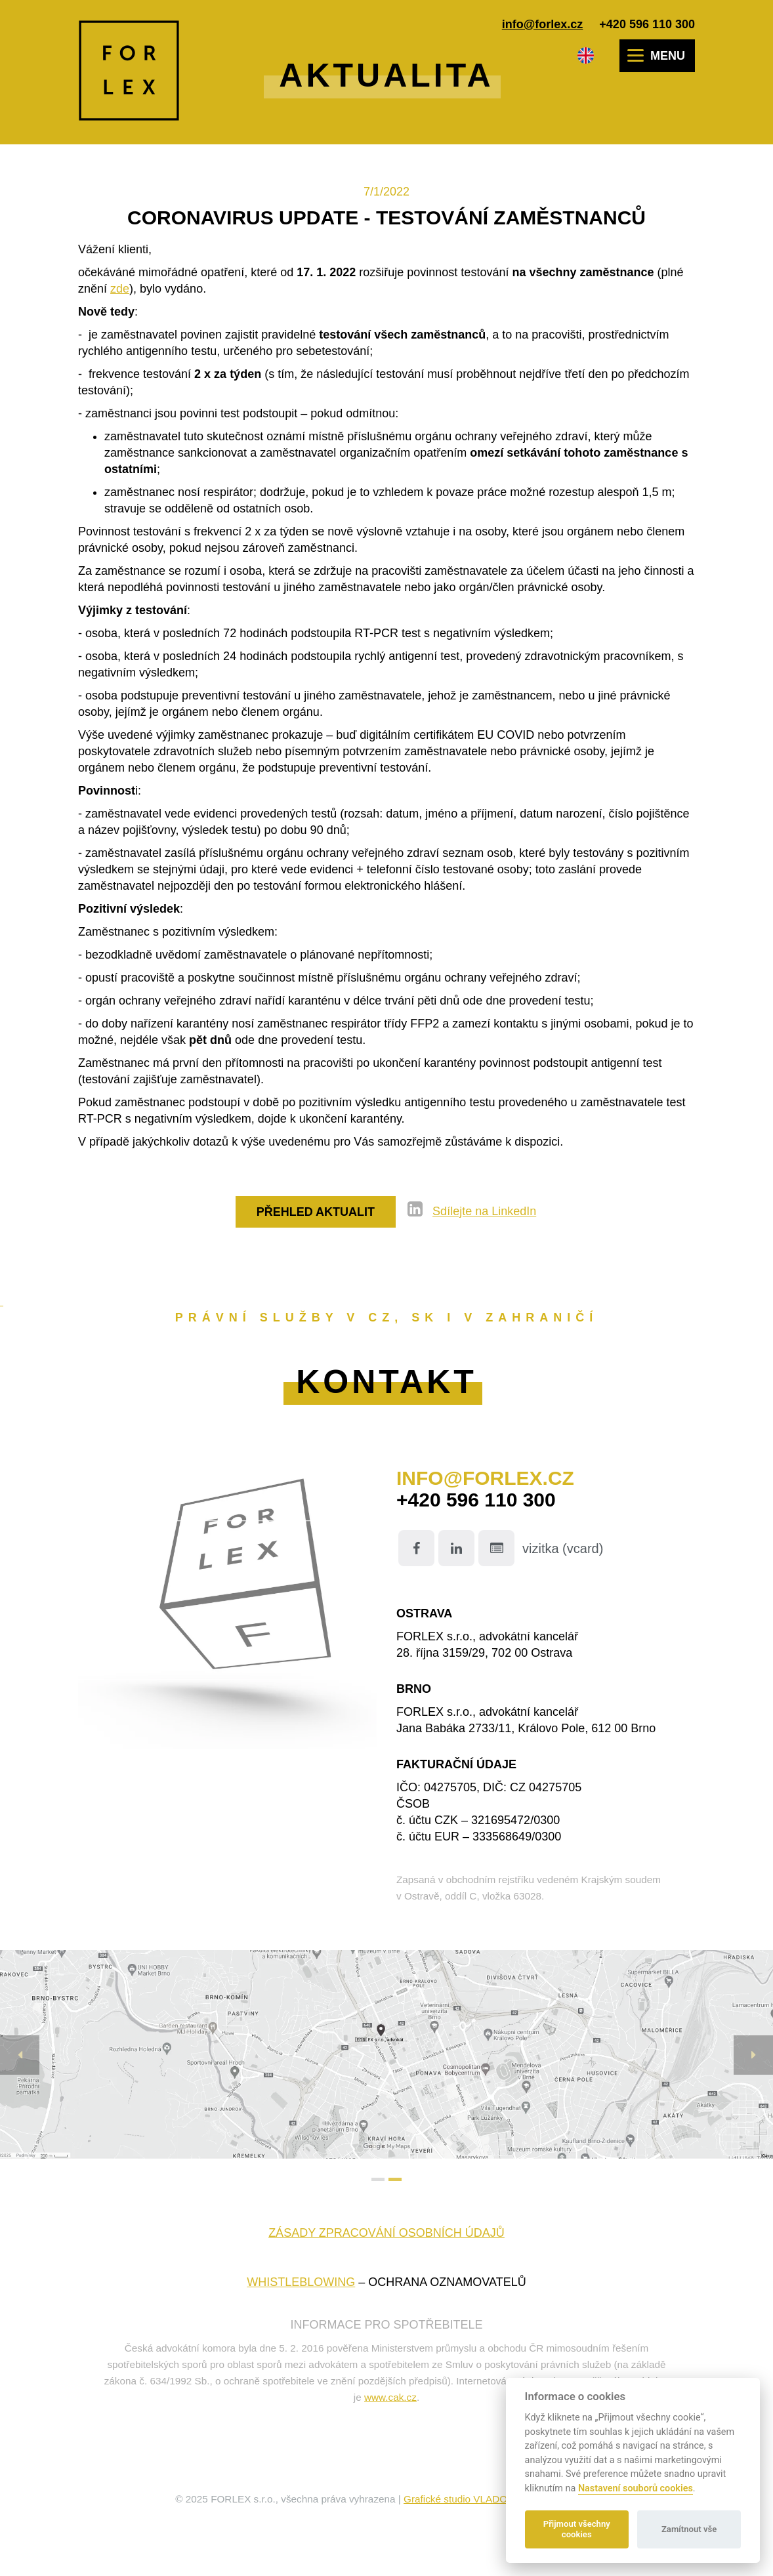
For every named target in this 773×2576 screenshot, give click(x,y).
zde (119, 288)
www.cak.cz (390, 2397)
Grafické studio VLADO (455, 2498)
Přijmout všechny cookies (576, 2529)
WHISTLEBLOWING (301, 2282)
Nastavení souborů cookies (635, 2488)
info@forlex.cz (542, 24)
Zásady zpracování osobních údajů (386, 2232)
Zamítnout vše (689, 2529)
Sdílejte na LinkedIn (484, 1211)
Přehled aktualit (316, 1211)
